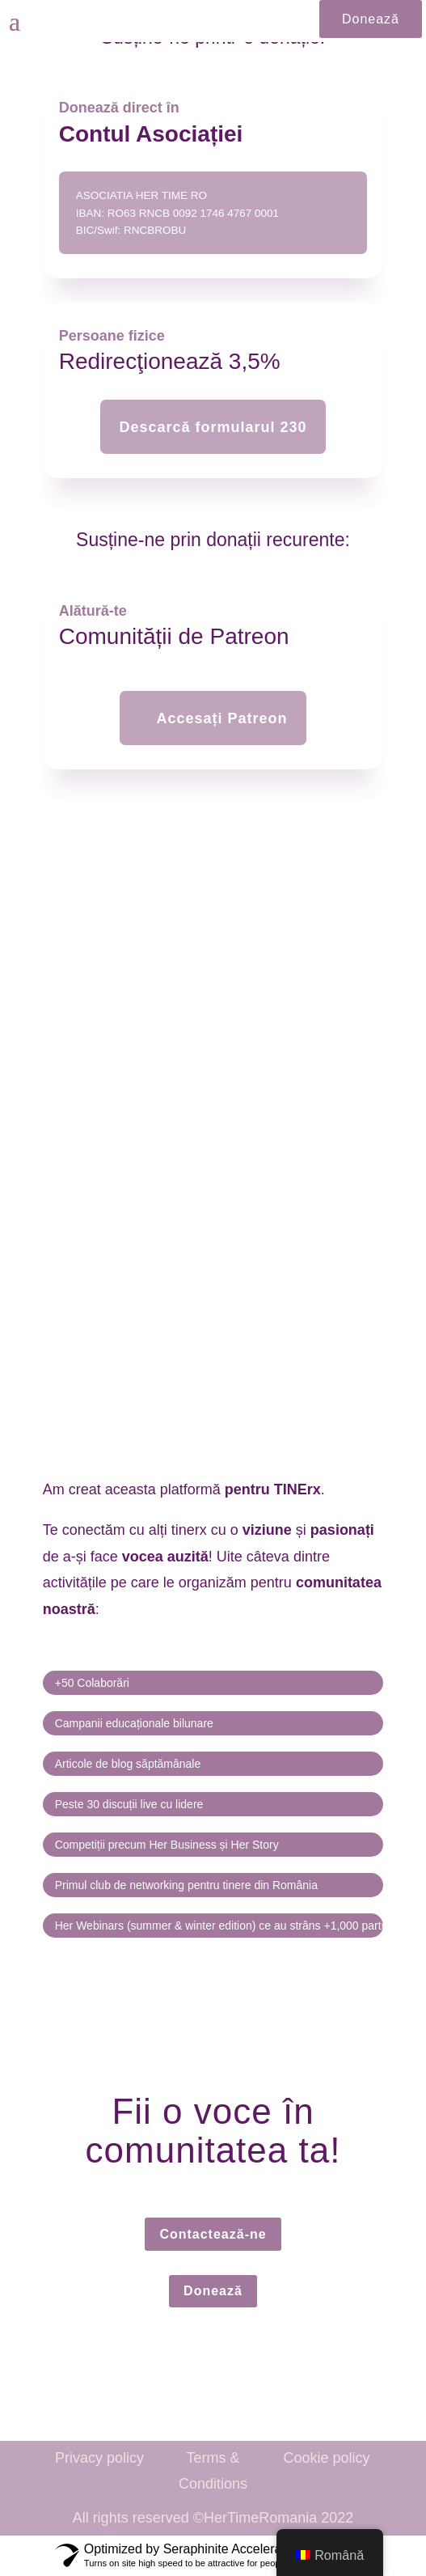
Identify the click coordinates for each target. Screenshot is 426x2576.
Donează (370, 19)
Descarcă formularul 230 (212, 427)
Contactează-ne (212, 2234)
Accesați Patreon (221, 718)
